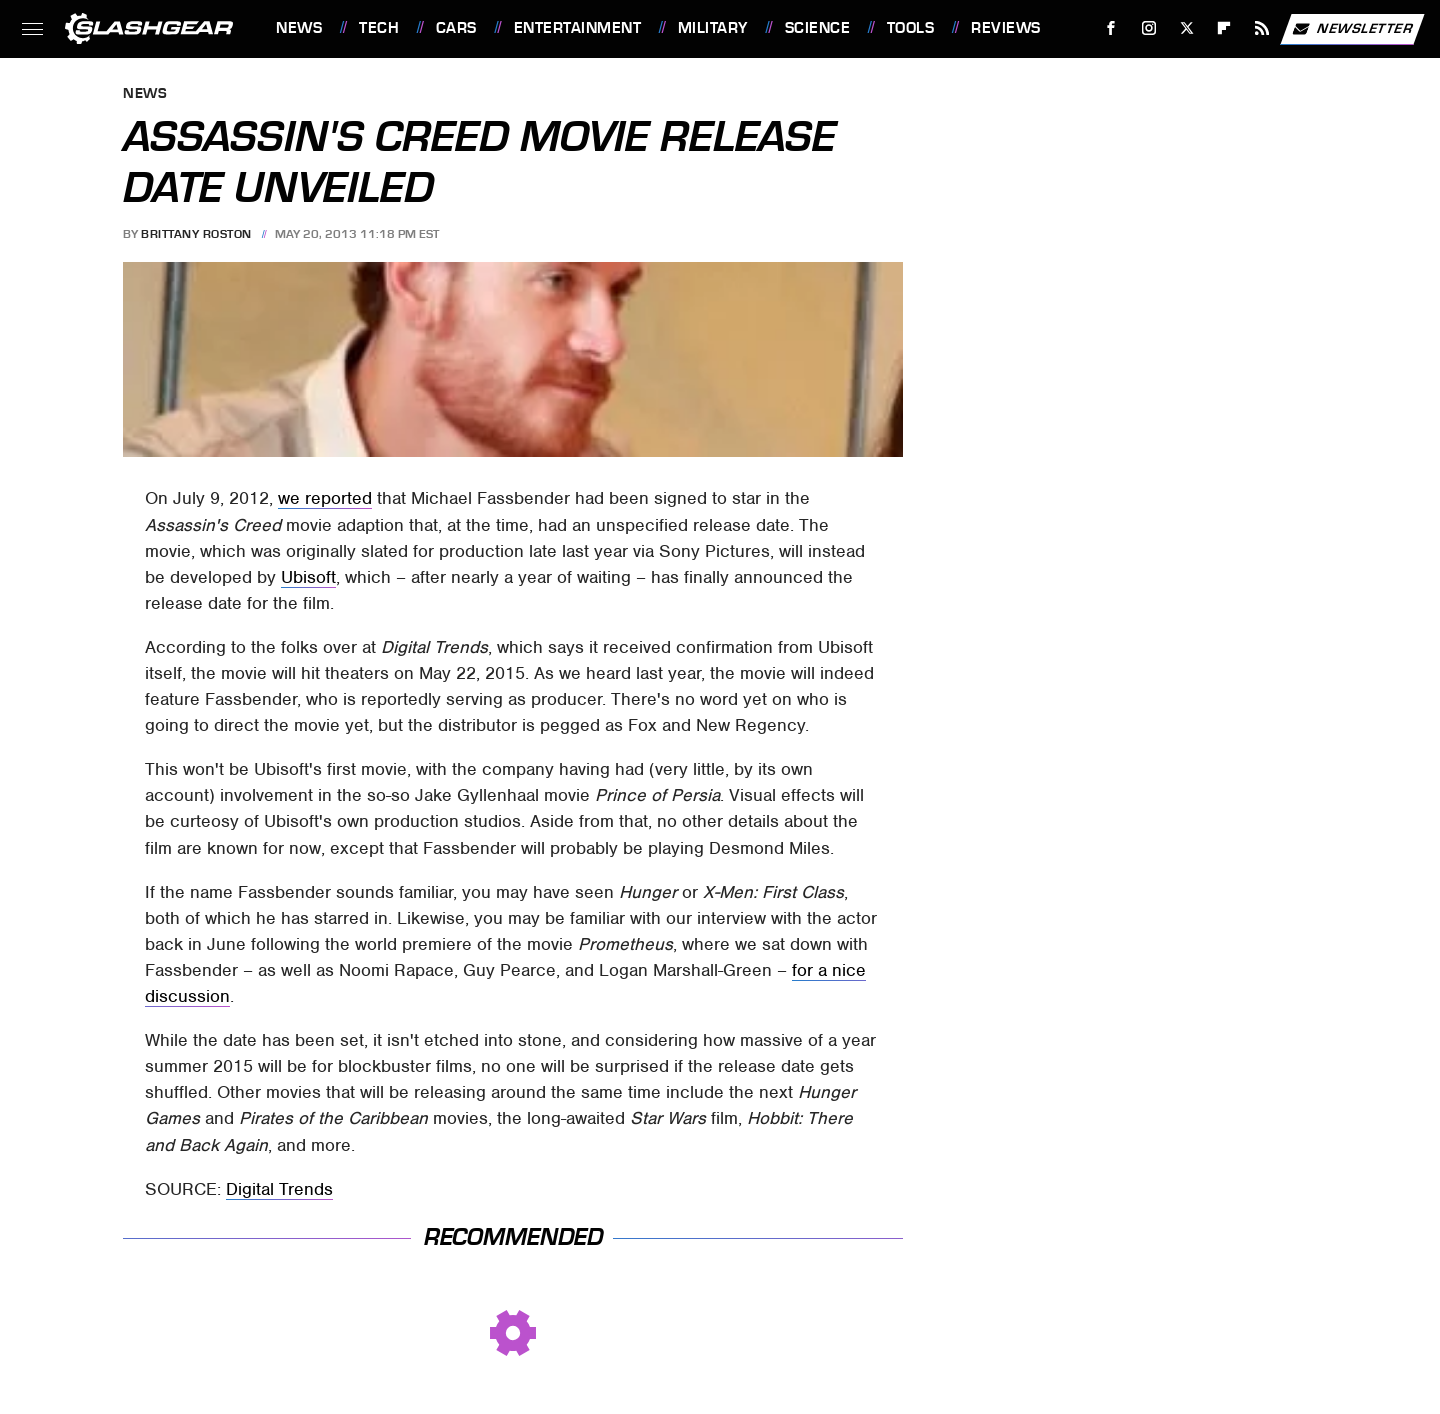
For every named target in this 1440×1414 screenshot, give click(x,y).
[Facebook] (1111, 28)
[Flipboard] (1224, 28)
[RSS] (1262, 28)
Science (818, 28)
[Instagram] (1149, 28)
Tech (379, 28)
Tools (911, 28)
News (299, 28)
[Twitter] (1186, 28)
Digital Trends (279, 1189)
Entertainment (578, 28)
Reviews (1006, 28)
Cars (456, 28)
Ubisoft (308, 577)
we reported (325, 498)
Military (713, 28)
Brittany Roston (196, 234)
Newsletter (1352, 29)
